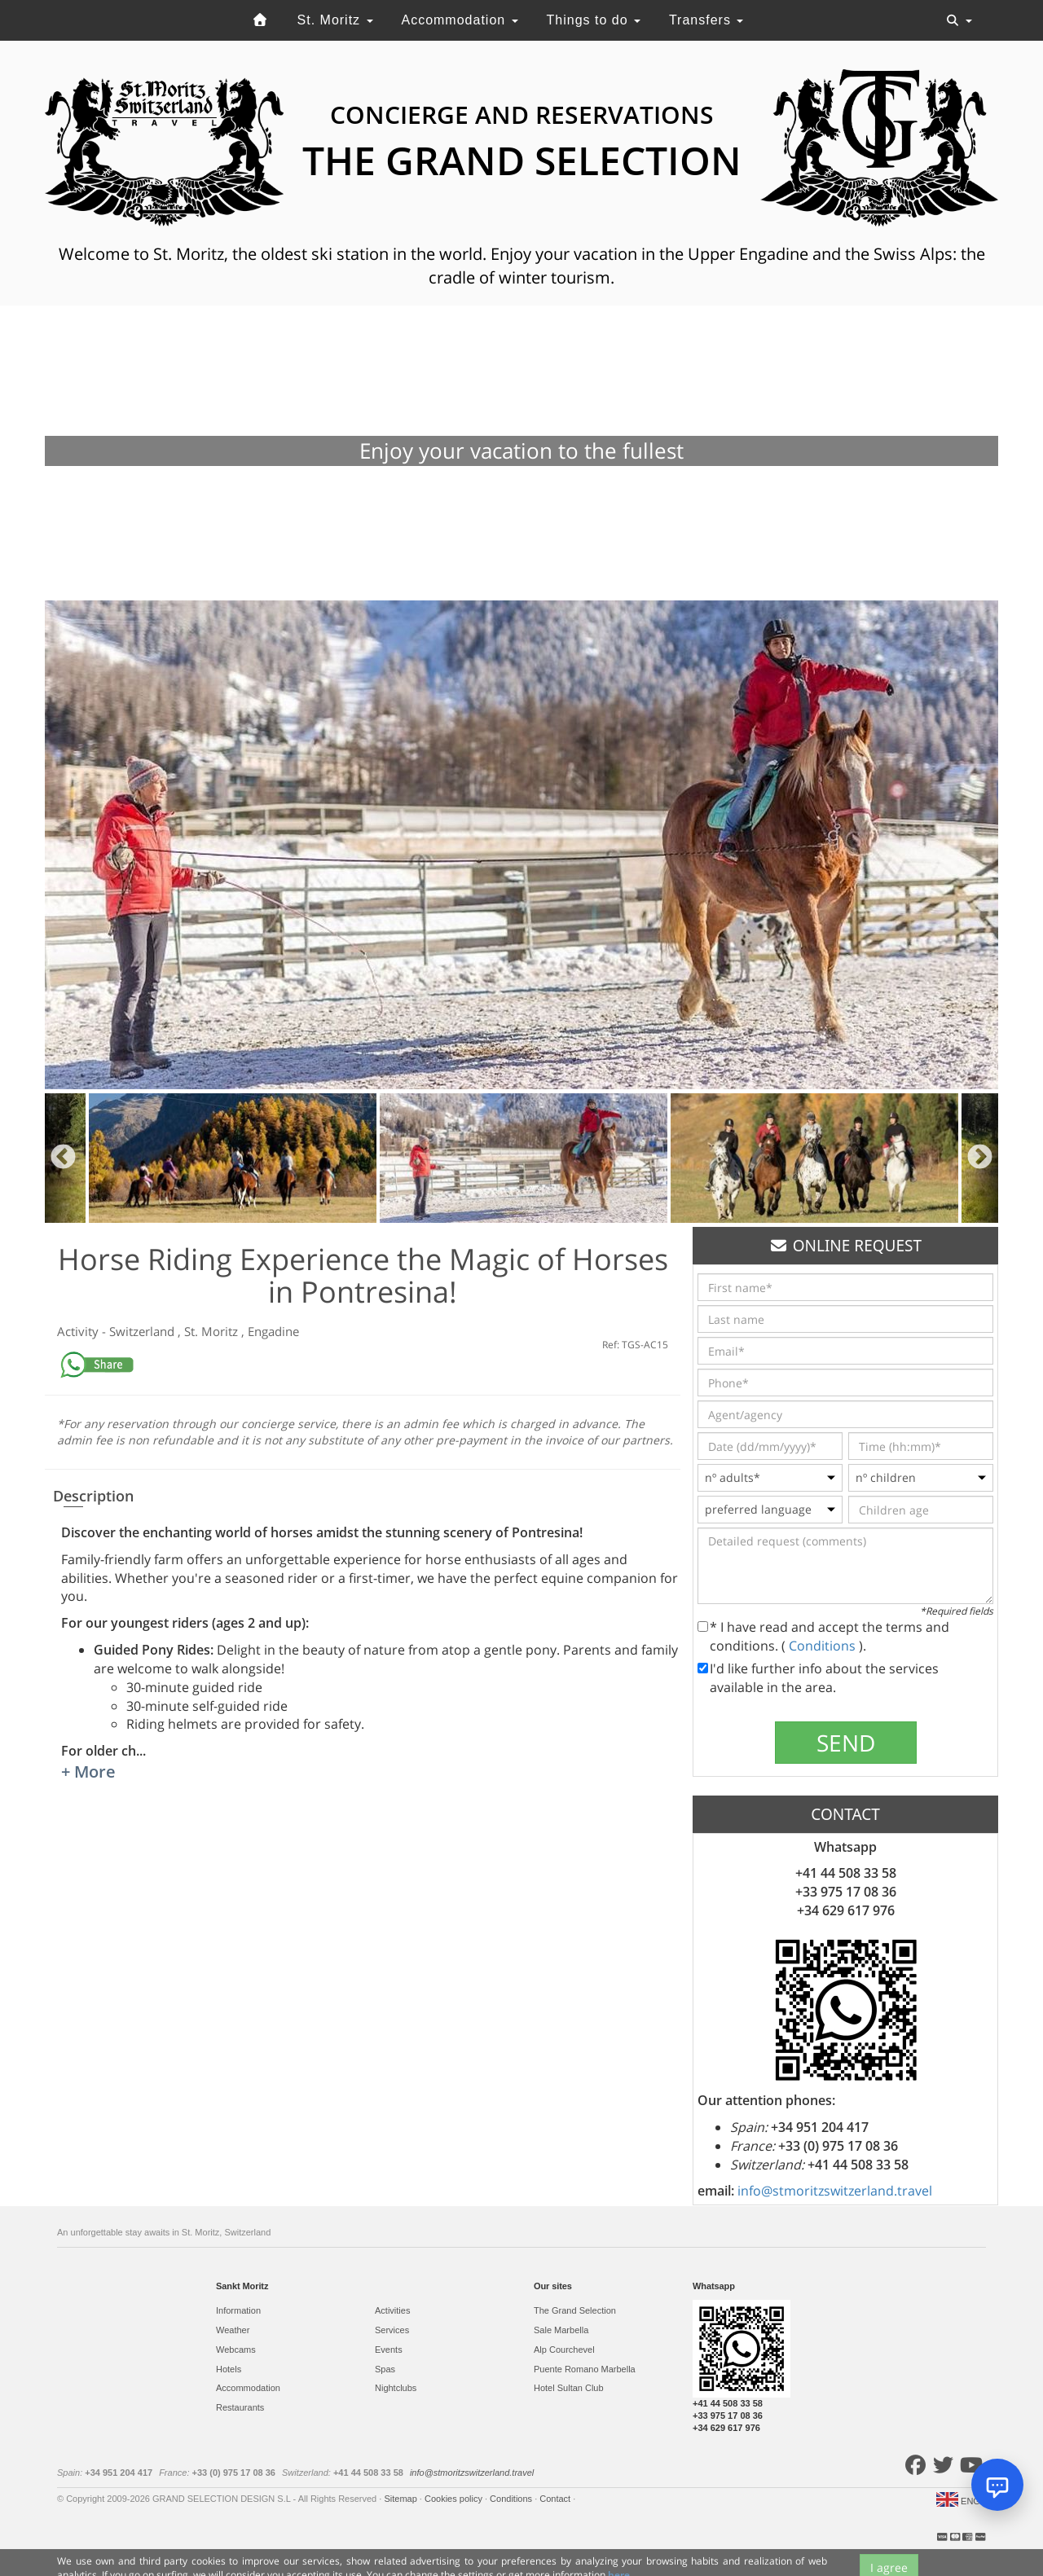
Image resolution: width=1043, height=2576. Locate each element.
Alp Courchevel (564, 2349)
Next (980, 1158)
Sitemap (401, 2498)
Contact (556, 2498)
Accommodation (459, 20)
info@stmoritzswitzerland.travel (834, 2191)
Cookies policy (455, 2498)
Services (392, 2330)
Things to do (594, 20)
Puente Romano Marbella (585, 2369)
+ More (88, 1772)
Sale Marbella (561, 2330)
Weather (232, 2330)
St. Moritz (335, 20)
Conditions (824, 1646)
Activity (79, 1331)
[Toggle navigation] (959, 20)
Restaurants (240, 2407)
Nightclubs (395, 2388)
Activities (392, 2310)
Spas (385, 2369)
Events (389, 2349)
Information (238, 2310)
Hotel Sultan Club (569, 2388)
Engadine (273, 1331)
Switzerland (143, 1331)
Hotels (228, 2369)
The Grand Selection (575, 2310)
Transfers (706, 20)
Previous (63, 1158)
